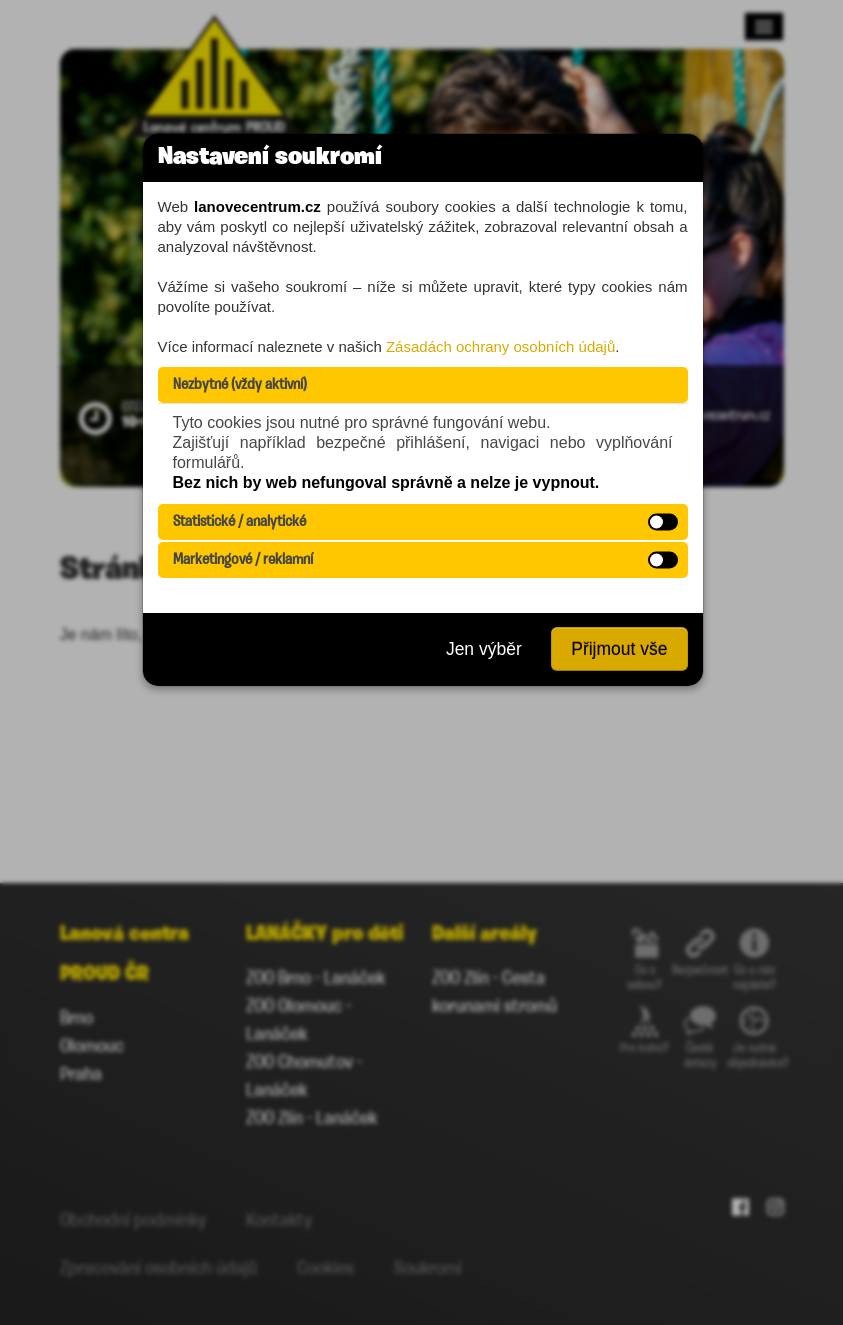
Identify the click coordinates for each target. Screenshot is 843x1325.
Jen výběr (484, 649)
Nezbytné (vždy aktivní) (240, 385)
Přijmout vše (619, 649)
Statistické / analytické (239, 522)
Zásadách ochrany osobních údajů (500, 346)
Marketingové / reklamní (243, 560)
